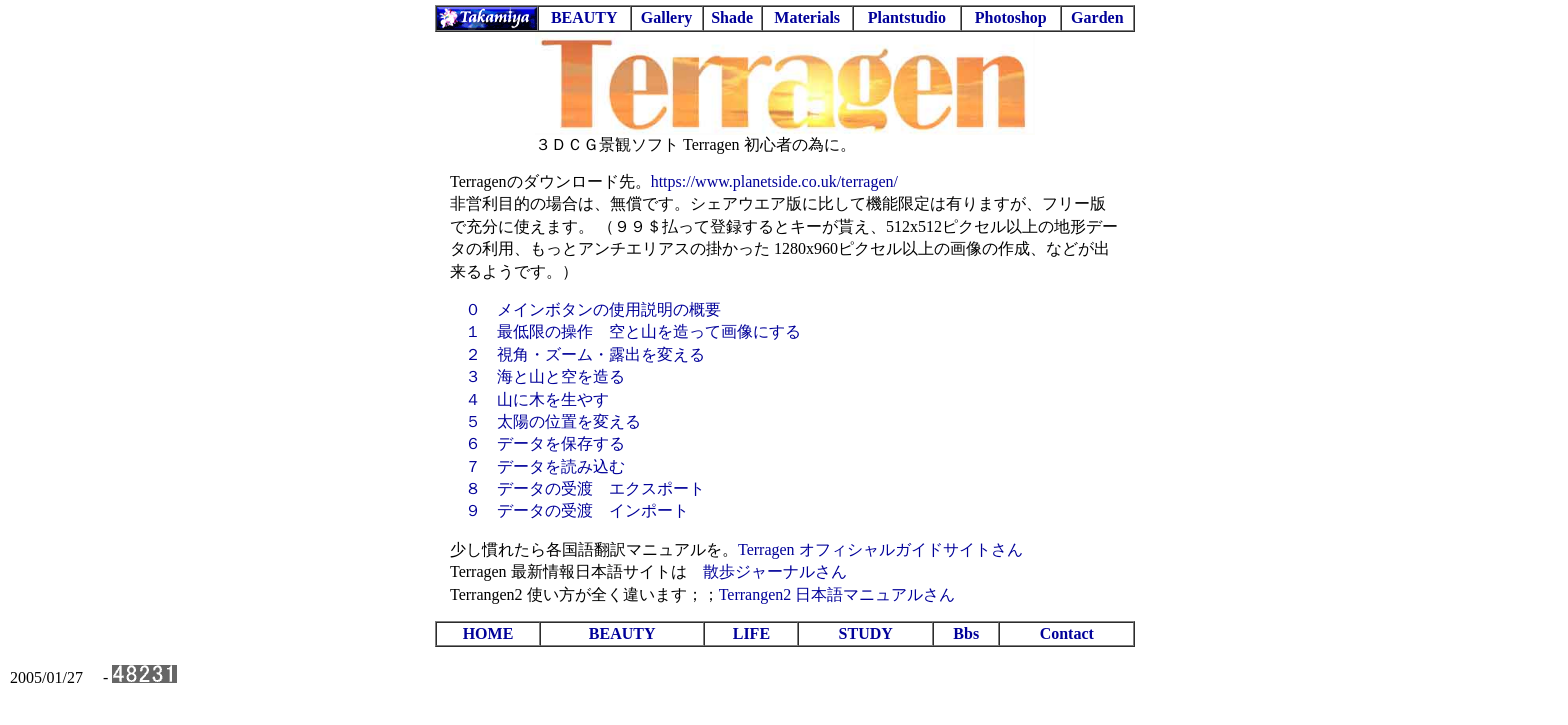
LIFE (751, 633)
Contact (1067, 633)
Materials (807, 17)
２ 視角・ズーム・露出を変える (585, 354)
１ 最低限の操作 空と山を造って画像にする (633, 331)
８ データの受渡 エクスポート (585, 488)
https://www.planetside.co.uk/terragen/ (774, 181)
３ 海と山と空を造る (545, 376)
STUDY (866, 633)
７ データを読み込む (545, 466)
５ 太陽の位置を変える (553, 421)
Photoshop (1011, 17)
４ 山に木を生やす (537, 399)
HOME (488, 633)
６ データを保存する (545, 443)
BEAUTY (584, 17)
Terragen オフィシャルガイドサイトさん (880, 549)
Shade (732, 17)
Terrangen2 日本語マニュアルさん (837, 594)
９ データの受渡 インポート (577, 510)
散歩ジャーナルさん (775, 571)
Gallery (667, 17)
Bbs (966, 633)
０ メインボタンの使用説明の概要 (593, 309)
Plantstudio (907, 17)
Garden (1097, 17)
